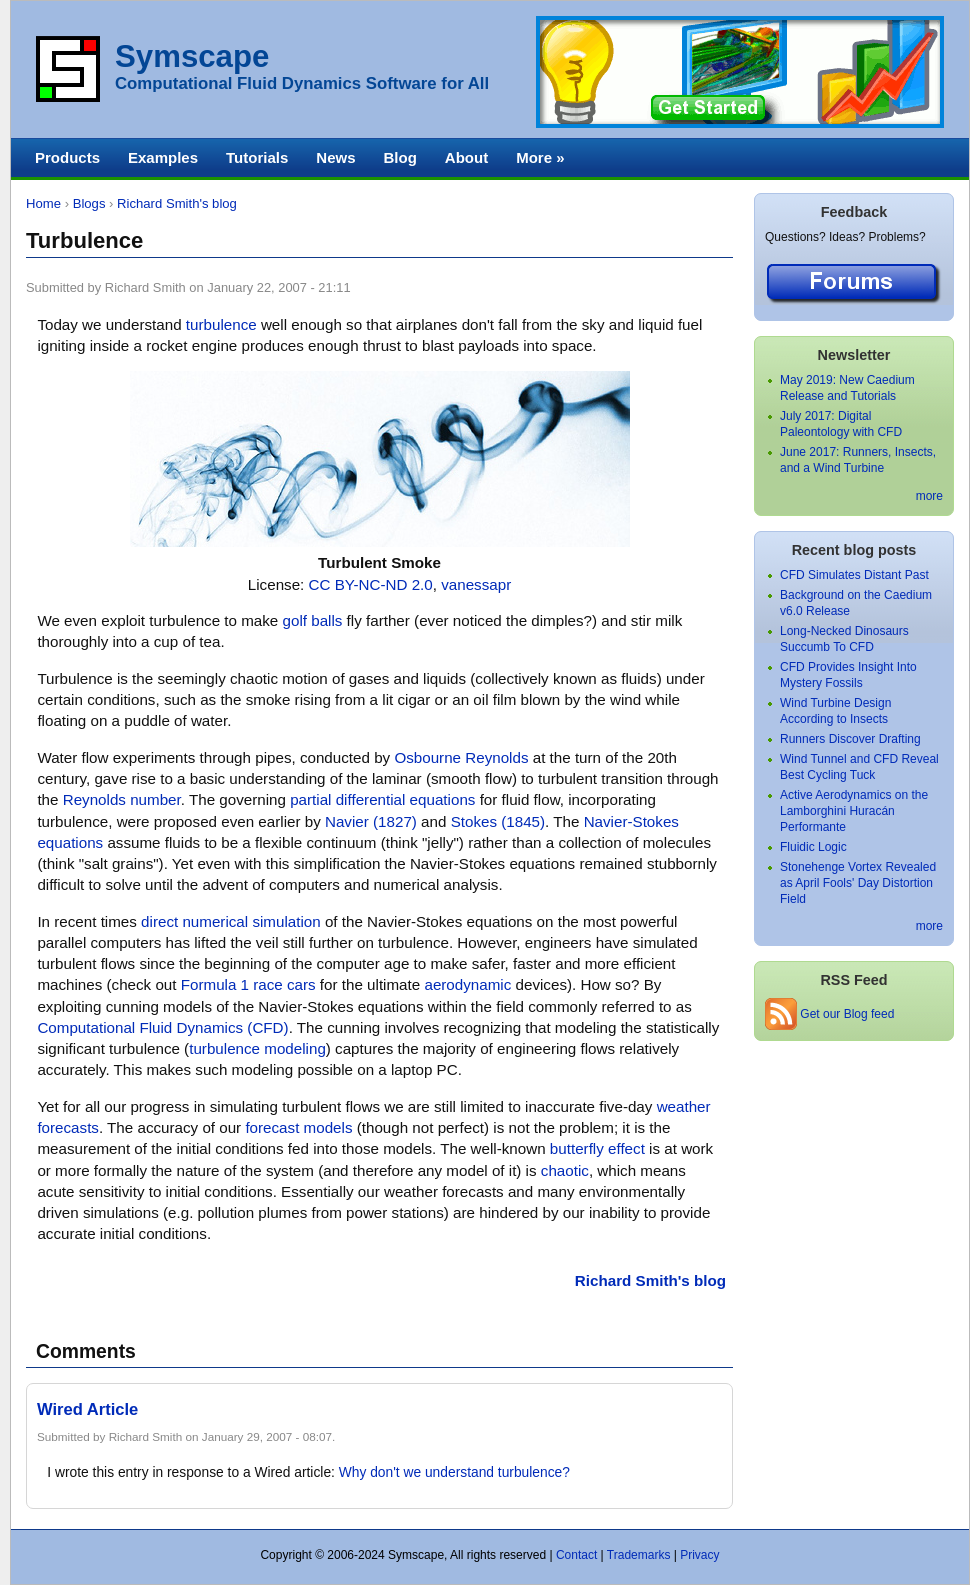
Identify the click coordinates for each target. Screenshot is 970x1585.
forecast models (298, 1127)
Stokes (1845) (498, 821)
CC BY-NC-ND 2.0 (371, 584)
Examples (163, 157)
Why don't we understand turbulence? (454, 1472)
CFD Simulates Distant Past (854, 575)
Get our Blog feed (829, 1014)
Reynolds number (122, 799)
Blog (399, 157)
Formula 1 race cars (248, 984)
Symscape (192, 56)
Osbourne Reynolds (461, 757)
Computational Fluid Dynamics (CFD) (162, 1027)
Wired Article (87, 1409)
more (929, 496)
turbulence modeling (257, 1048)
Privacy (699, 1555)
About (466, 157)
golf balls (313, 620)
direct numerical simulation (231, 921)
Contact (576, 1555)
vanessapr (476, 584)
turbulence (221, 324)
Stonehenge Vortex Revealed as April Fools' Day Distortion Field (858, 883)
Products (67, 157)
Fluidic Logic (813, 847)
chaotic (565, 1170)
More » (540, 157)
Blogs (89, 203)
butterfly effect (597, 1148)
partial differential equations (382, 799)
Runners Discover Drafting (850, 739)
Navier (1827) (371, 821)
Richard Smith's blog (177, 203)
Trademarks (639, 1555)
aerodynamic (467, 984)
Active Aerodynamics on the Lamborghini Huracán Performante (854, 811)
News (335, 157)
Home (43, 203)
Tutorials (257, 157)
